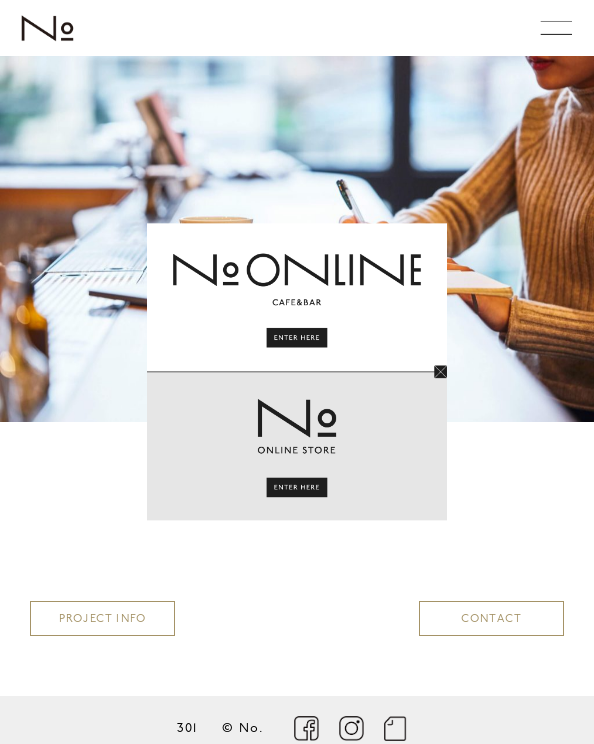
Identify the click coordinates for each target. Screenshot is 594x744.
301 (187, 728)
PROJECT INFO (102, 619)
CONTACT (491, 619)
